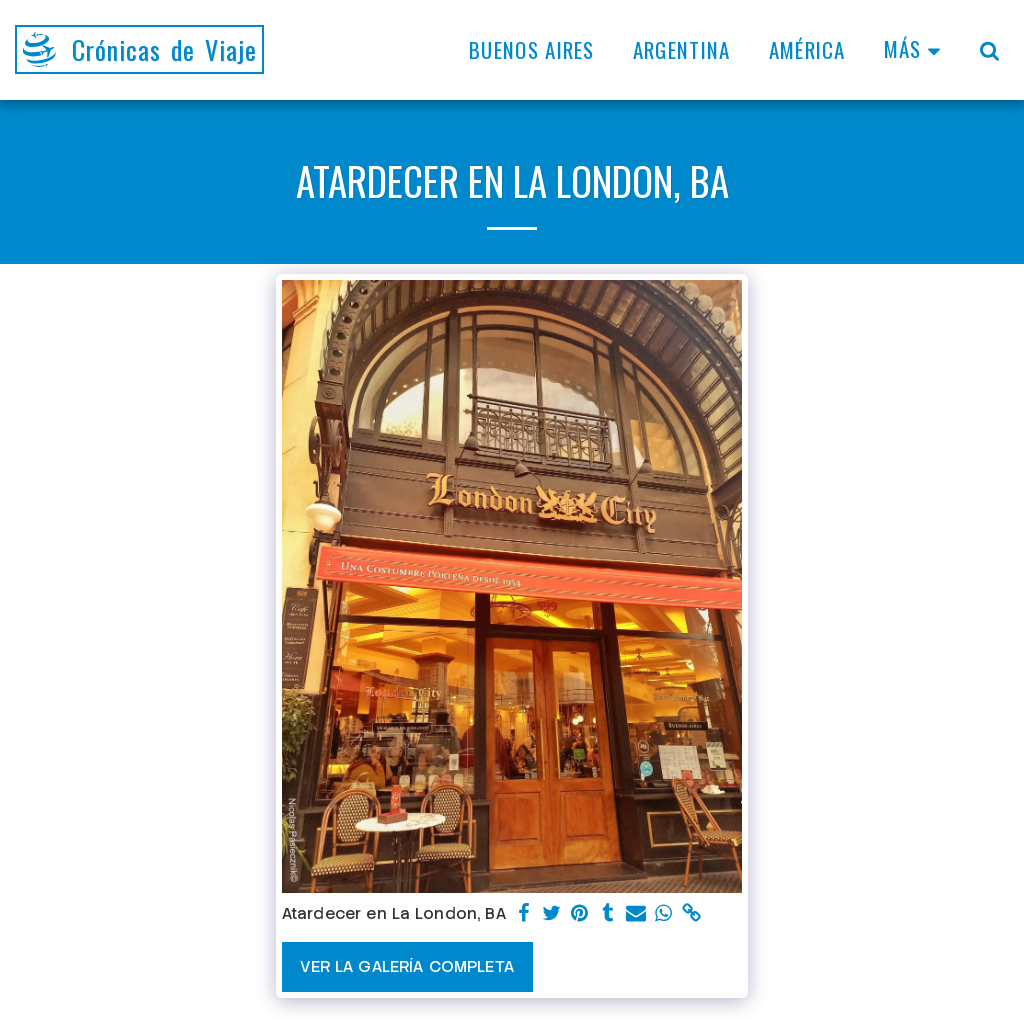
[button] (989, 50)
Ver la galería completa (406, 966)
